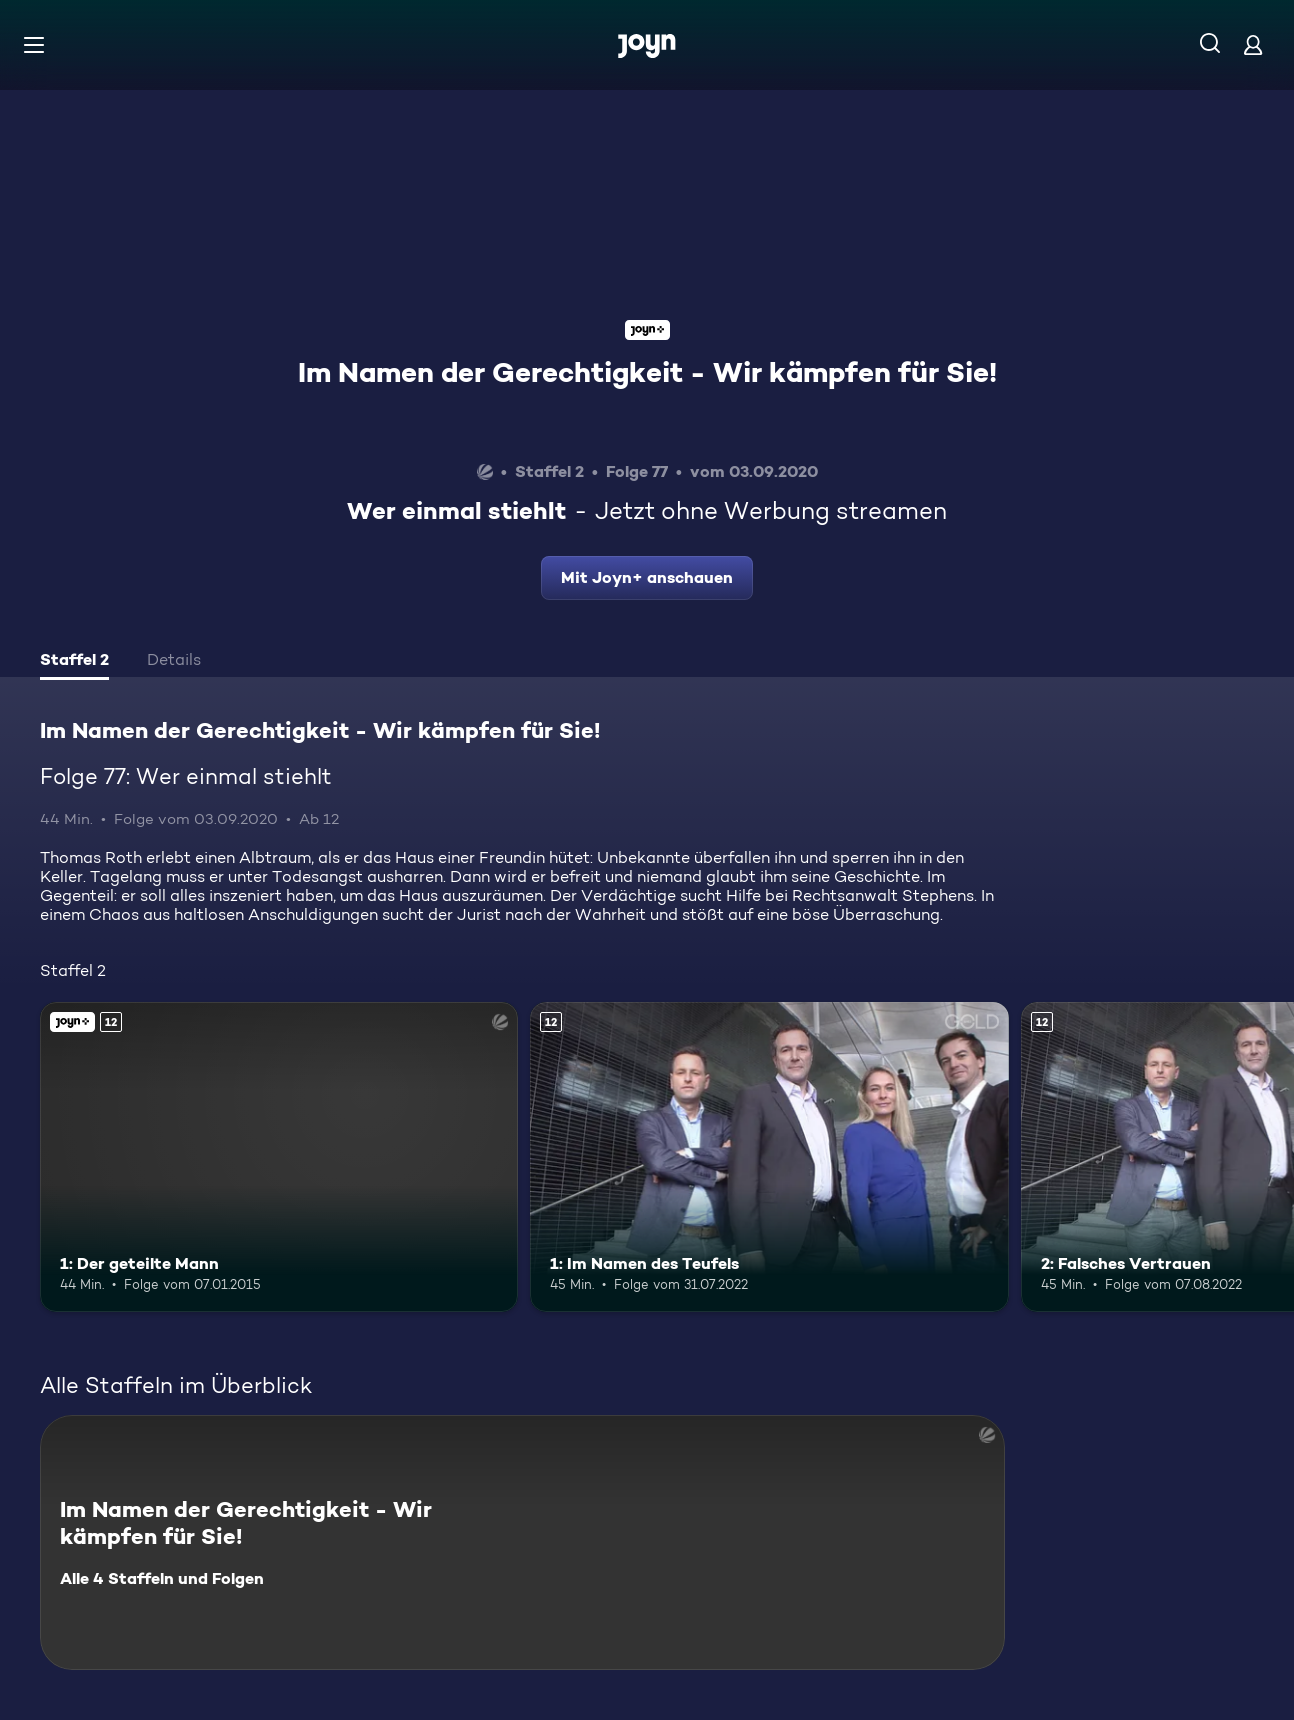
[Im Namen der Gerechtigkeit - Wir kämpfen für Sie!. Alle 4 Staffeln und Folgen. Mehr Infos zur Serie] (522, 1542)
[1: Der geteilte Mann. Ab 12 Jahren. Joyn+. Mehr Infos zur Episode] (279, 1157)
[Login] (1253, 44)
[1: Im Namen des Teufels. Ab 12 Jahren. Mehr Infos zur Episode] (769, 1157)
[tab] (74, 662)
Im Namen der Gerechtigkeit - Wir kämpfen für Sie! (647, 372)
